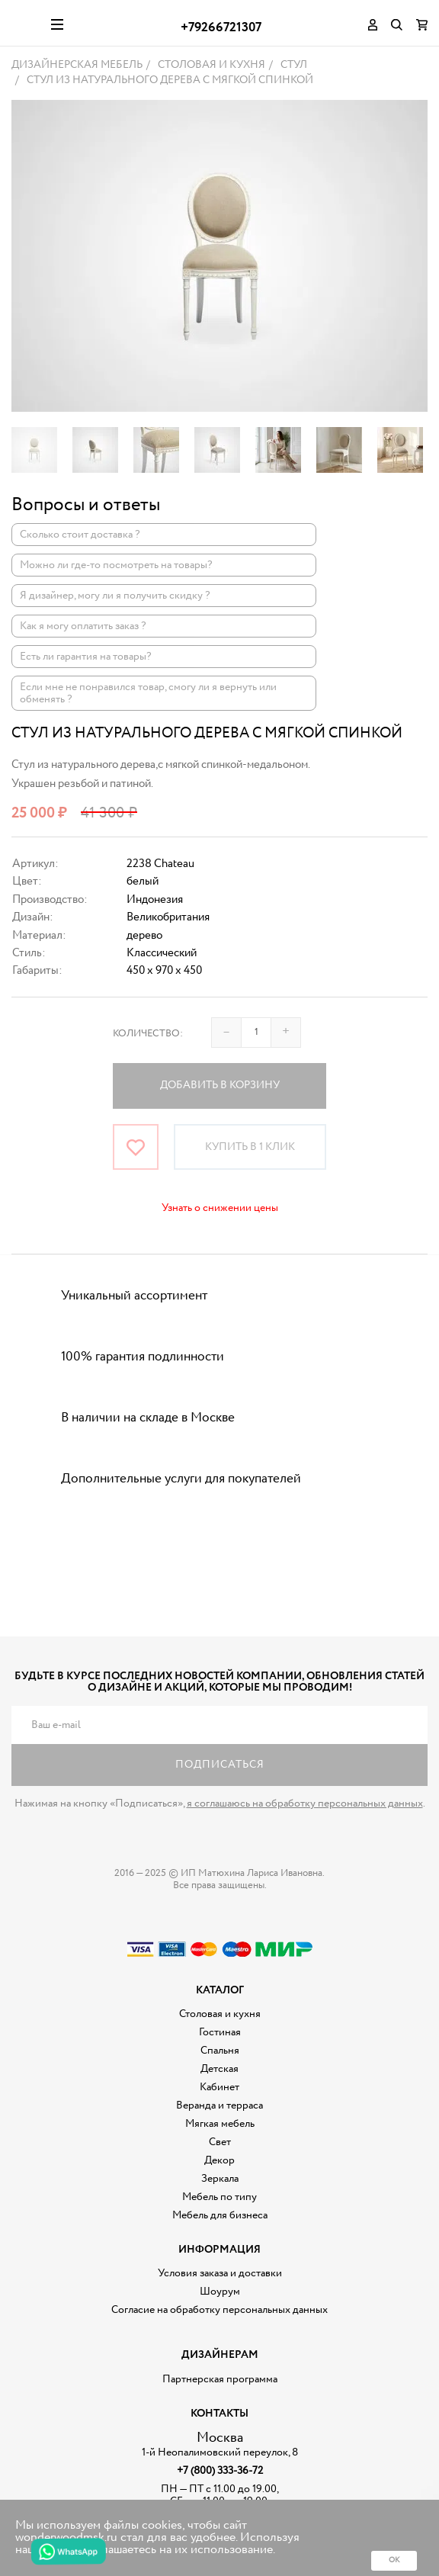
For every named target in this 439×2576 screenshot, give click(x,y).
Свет (220, 2142)
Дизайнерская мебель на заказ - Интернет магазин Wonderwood (25, 23)
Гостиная (220, 2032)
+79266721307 (221, 27)
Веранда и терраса (219, 2105)
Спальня (219, 2050)
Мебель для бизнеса (220, 2215)
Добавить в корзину (220, 1085)
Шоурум (220, 2291)
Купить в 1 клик (250, 1147)
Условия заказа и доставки (220, 2273)
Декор (219, 2160)
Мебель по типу (219, 2197)
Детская (219, 2069)
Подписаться (219, 1764)
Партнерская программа (219, 2379)
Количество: (148, 1033)
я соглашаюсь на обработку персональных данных (305, 1803)
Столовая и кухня (220, 2014)
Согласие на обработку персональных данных (219, 2309)
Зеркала (220, 2178)
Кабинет (219, 2087)
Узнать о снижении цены (220, 1208)
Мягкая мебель (220, 2123)
